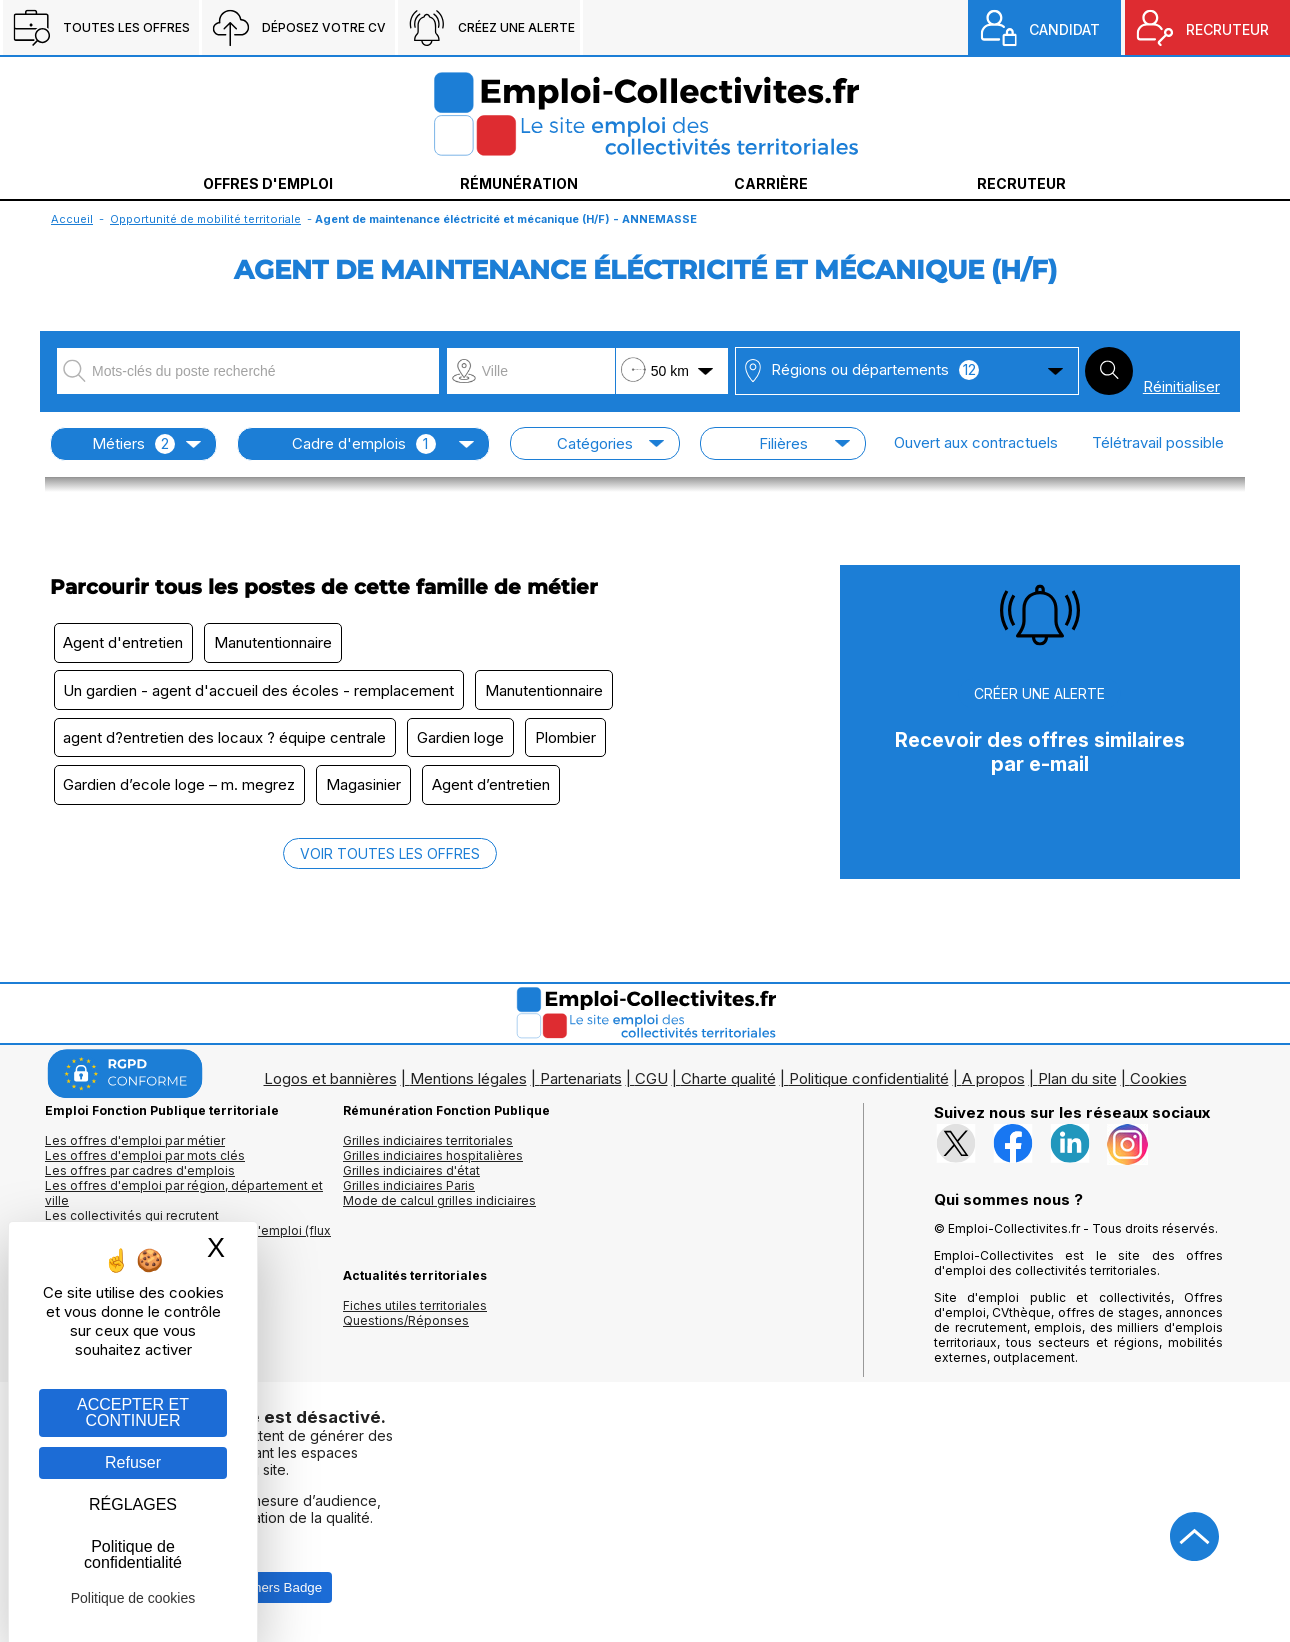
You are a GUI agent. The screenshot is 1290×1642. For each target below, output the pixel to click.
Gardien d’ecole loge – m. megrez (181, 790)
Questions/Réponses (406, 1326)
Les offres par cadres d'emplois (140, 1176)
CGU (651, 1084)
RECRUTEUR (1227, 29)
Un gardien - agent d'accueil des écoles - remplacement (260, 692)
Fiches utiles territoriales (415, 1311)
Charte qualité (728, 1084)
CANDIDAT (1064, 29)
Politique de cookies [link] (133, 1598)
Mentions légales (468, 1084)
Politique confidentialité (869, 1084)
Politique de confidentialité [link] (133, 1554)
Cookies (1158, 1084)
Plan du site (1077, 1084)
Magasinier (368, 790)
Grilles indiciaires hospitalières (433, 1161)
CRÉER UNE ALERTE (1039, 693)
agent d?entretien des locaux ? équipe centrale (226, 741)
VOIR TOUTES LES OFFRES (390, 859)
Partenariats (581, 1084)
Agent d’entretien (499, 790)
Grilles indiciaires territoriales (428, 1146)
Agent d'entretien (125, 643)
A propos (993, 1084)
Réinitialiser (1181, 386)
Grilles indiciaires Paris (409, 1191)
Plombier (573, 741)
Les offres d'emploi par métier (135, 1146)
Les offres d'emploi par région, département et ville (184, 1199)
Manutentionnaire (278, 643)
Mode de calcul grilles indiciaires (439, 1206)
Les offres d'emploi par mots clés (145, 1161)
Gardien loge (465, 741)
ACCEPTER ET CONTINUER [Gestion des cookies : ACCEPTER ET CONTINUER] (133, 1412)
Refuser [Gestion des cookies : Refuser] (133, 1462)
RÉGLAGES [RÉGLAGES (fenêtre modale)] (133, 1504)
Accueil (72, 219)
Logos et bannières (330, 1084)
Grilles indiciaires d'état (411, 1176)
